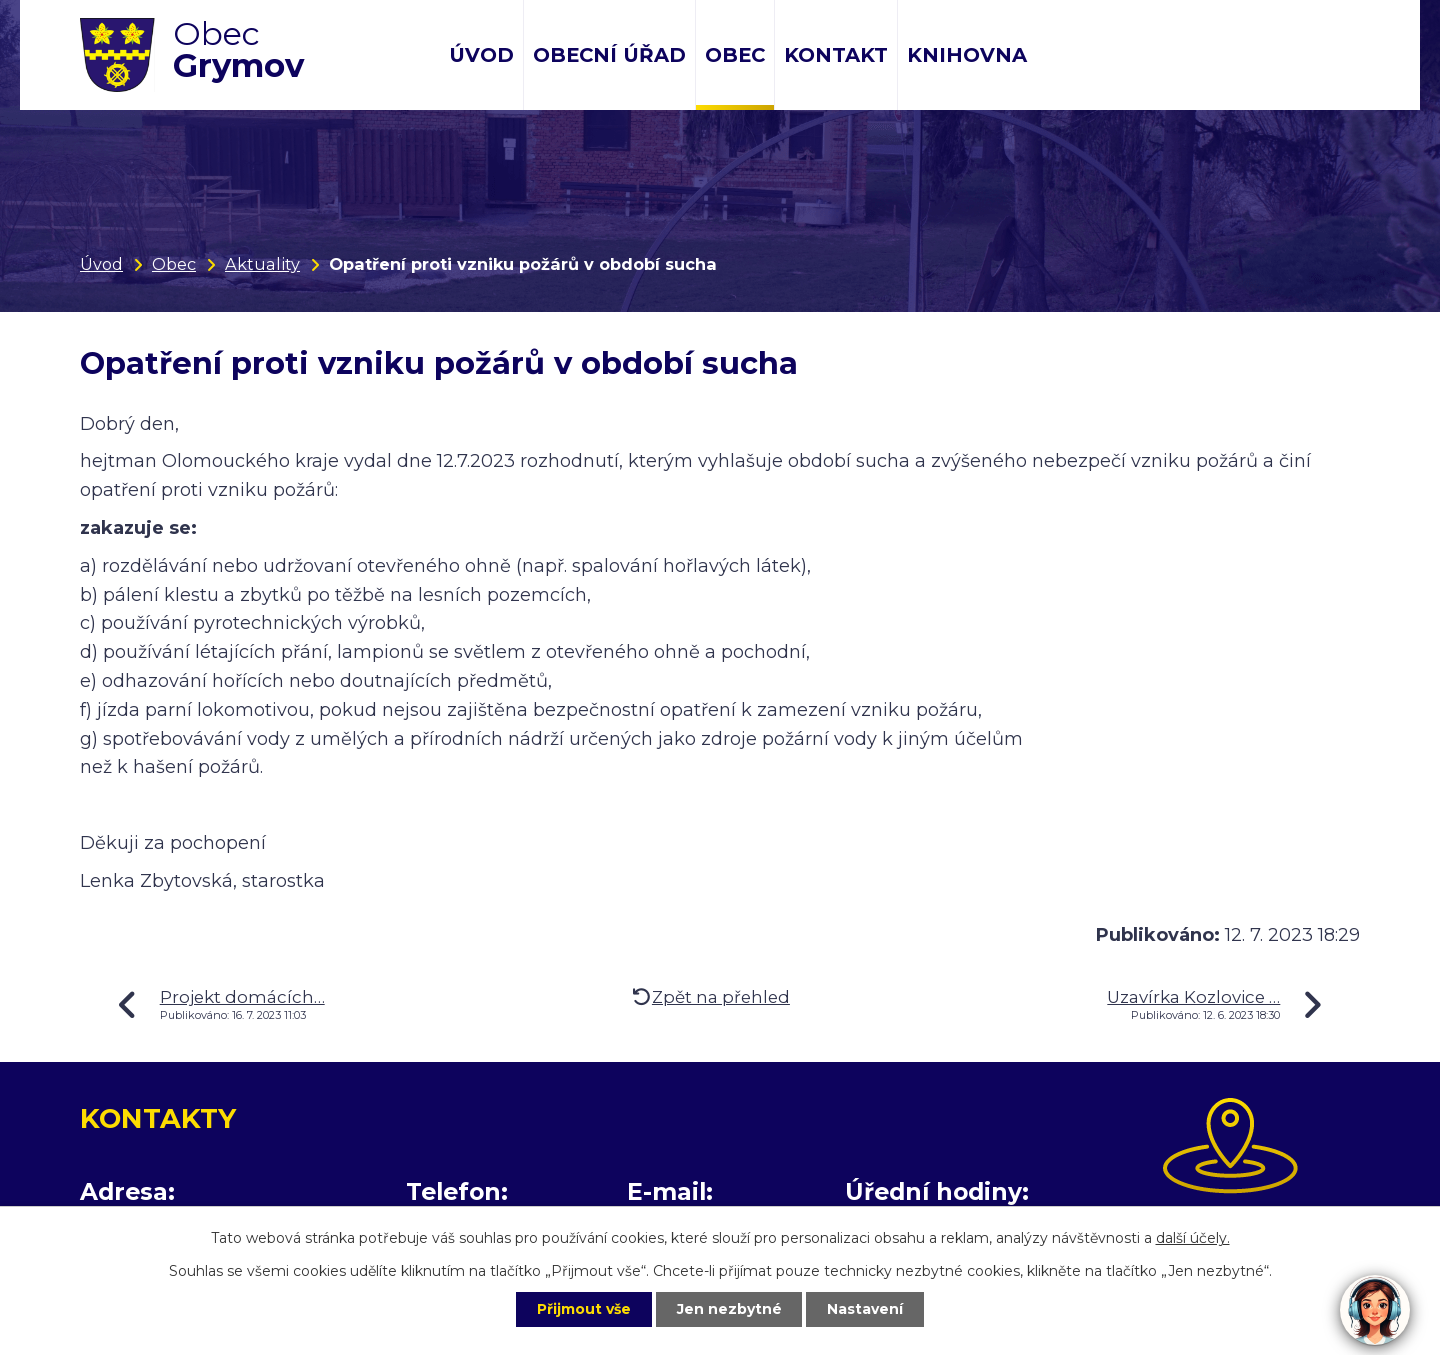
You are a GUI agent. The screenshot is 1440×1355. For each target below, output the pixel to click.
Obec (735, 55)
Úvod (481, 55)
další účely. (1193, 1238)
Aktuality (262, 264)
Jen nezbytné (729, 1309)
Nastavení (866, 1309)
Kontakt (836, 55)
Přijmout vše (584, 1309)
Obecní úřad (609, 55)
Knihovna (967, 55)
